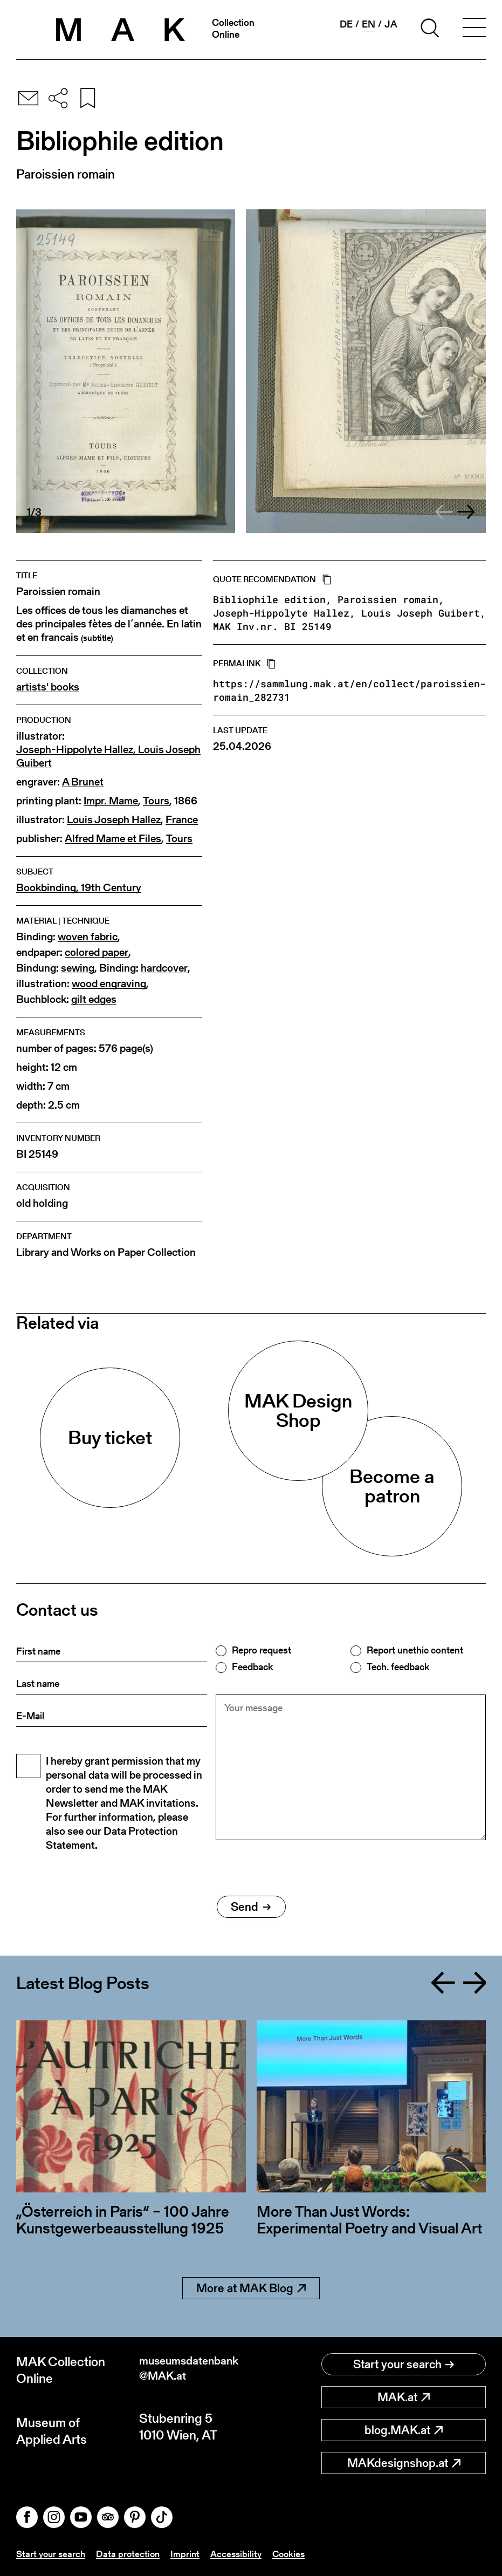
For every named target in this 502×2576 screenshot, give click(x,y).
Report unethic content (415, 1650)
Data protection (131, 2553)
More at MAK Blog (251, 2288)
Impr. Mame (111, 801)
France (182, 819)
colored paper (96, 952)
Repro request (261, 1650)
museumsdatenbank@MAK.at (193, 2370)
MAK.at (403, 2397)
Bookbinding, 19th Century (78, 887)
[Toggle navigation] (474, 30)
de (346, 24)
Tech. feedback (398, 1667)
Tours (156, 801)
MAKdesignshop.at (403, 2463)
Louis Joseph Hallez (114, 819)
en (368, 24)
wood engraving (109, 983)
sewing (77, 968)
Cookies (297, 2553)
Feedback (252, 1667)
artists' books (47, 687)
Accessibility (242, 2553)
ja (390, 24)
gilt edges (93, 999)
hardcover (164, 968)
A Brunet (83, 782)
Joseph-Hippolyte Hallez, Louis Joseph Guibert (108, 756)
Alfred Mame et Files (113, 838)
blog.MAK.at (404, 2430)
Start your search (403, 2364)
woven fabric (88, 937)
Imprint (190, 2553)
